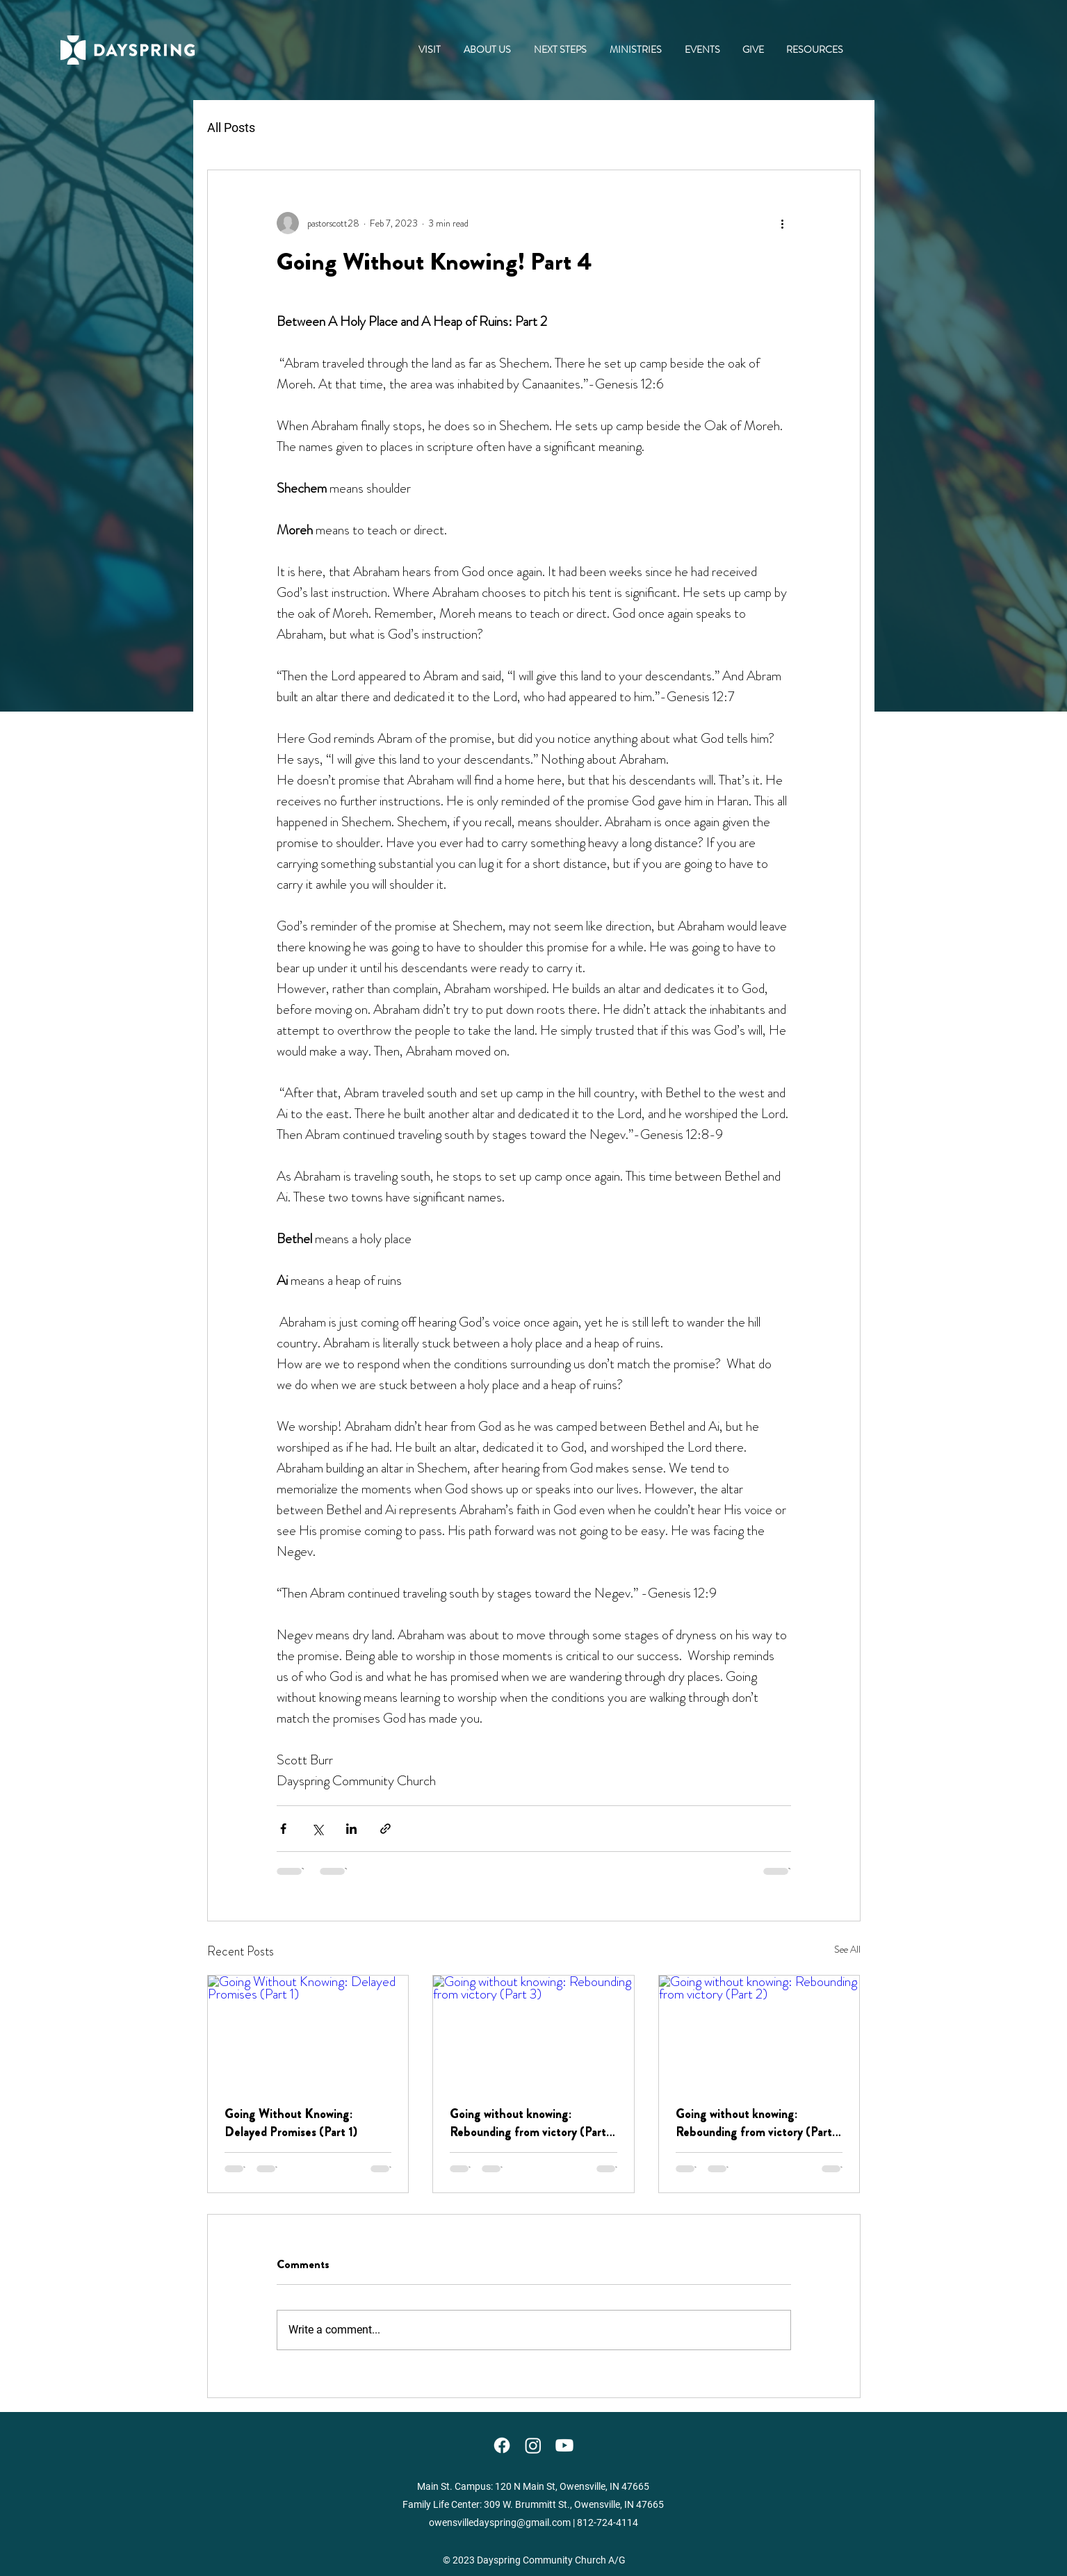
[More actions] (782, 223)
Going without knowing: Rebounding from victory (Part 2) (754, 2123)
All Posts (231, 127)
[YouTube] (564, 2445)
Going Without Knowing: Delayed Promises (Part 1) (291, 2123)
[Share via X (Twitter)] (317, 1828)
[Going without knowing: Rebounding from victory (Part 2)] (759, 2032)
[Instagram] (533, 2445)
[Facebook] (501, 2445)
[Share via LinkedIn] (351, 1828)
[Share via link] (385, 1828)
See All (847, 1949)
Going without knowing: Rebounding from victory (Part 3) (528, 2123)
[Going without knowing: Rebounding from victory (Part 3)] (533, 2032)
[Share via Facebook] (283, 1828)
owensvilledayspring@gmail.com (500, 2522)
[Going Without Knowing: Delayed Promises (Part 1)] (308, 2032)
